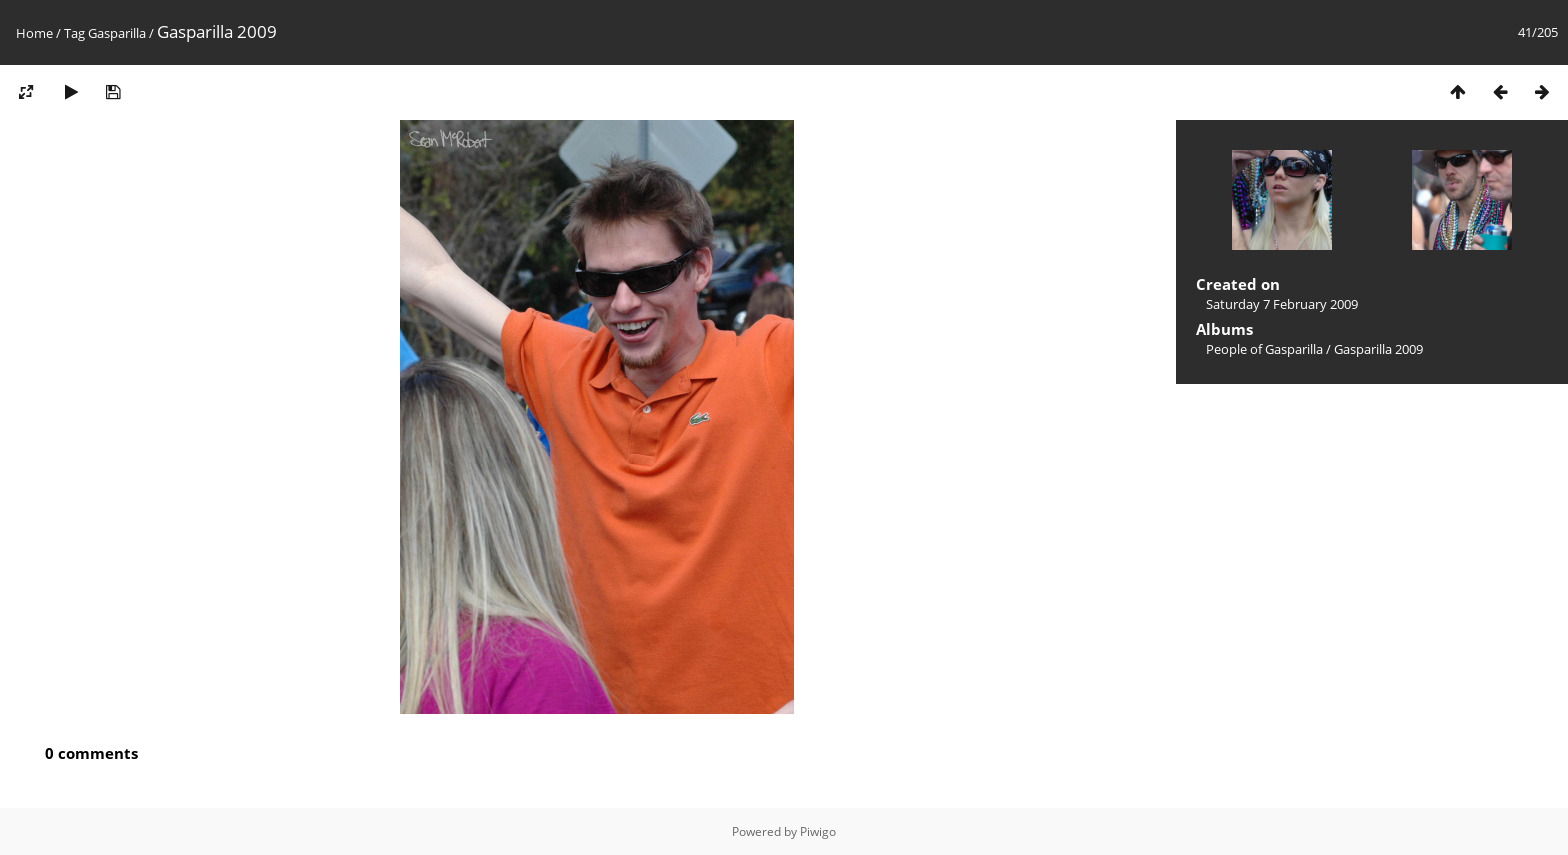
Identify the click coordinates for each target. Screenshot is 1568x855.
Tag (74, 33)
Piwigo (818, 831)
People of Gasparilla (1264, 349)
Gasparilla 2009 (1378, 349)
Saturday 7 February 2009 (1282, 304)
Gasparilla (117, 33)
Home (34, 33)
